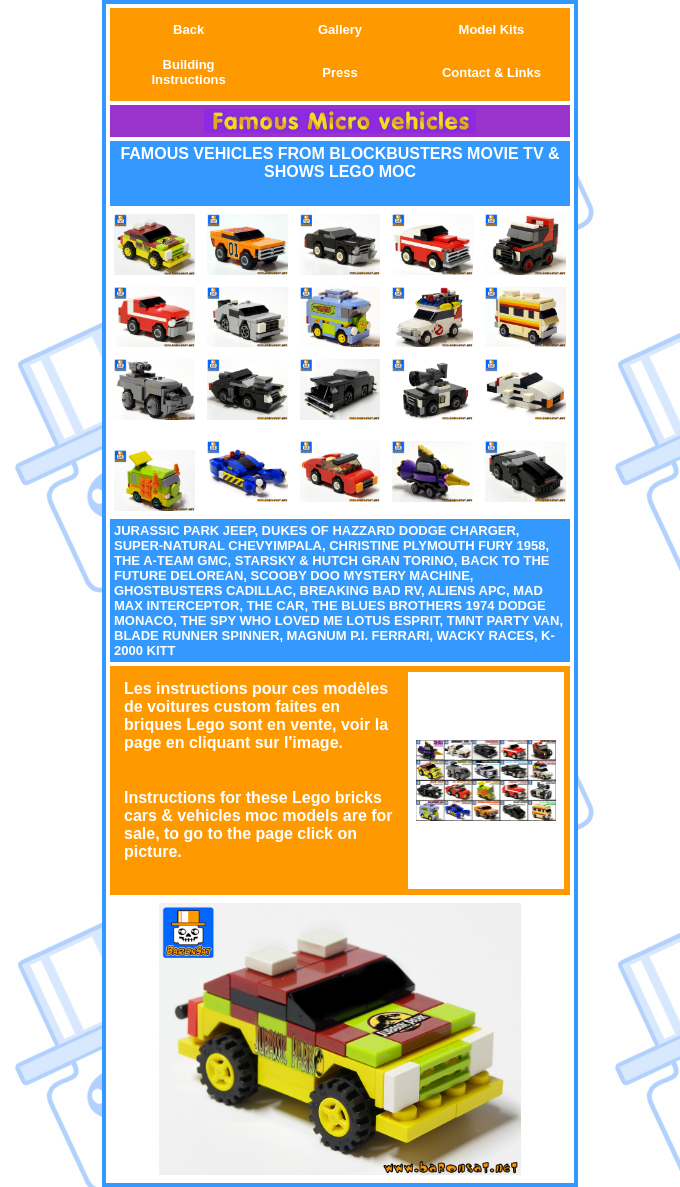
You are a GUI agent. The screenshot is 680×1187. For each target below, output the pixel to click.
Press (339, 72)
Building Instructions (188, 72)
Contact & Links (491, 72)
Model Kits (492, 29)
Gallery (340, 29)
